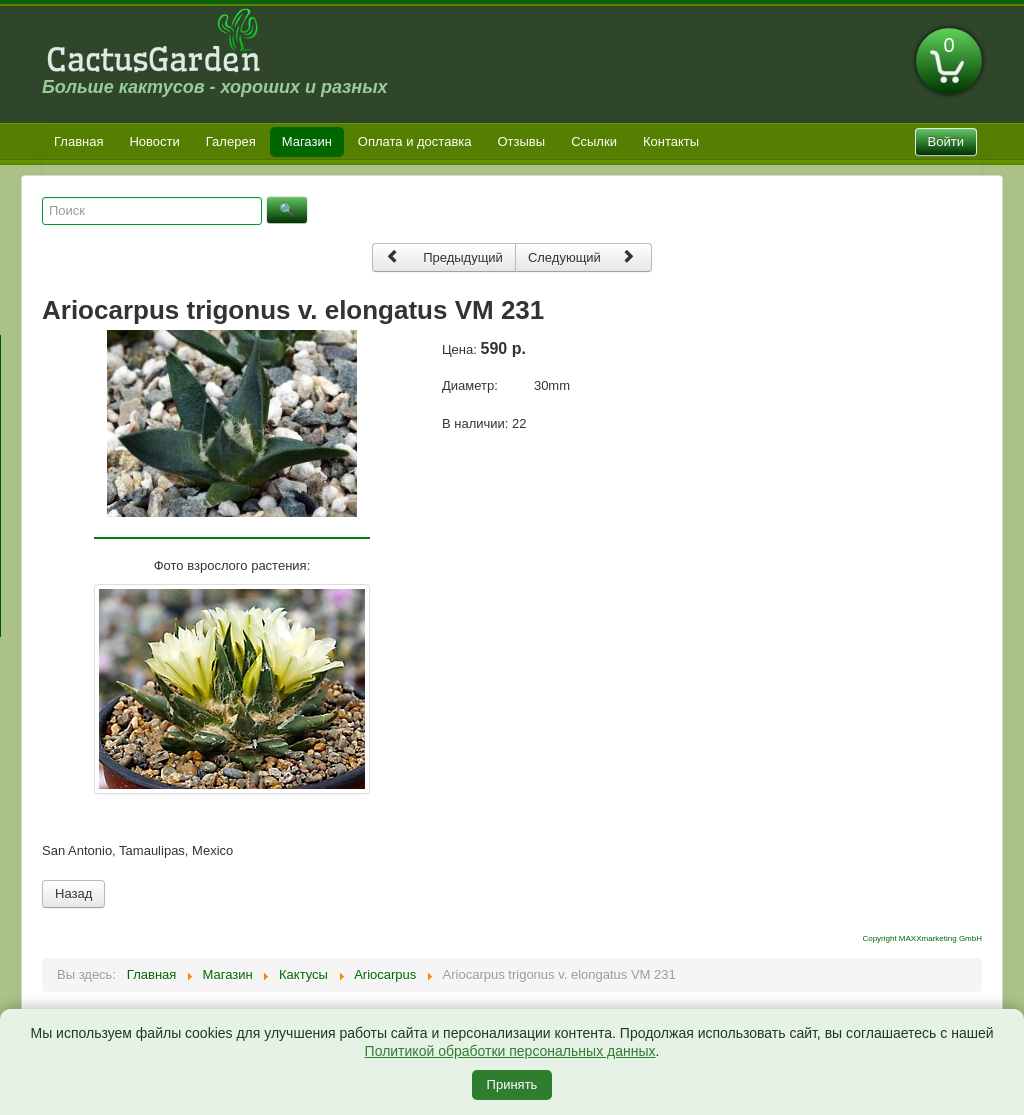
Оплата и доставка (415, 141)
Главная (78, 141)
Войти (946, 141)
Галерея (231, 141)
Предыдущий (444, 256)
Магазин (307, 141)
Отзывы (522, 141)
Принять (512, 1084)
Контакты (671, 141)
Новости (154, 141)
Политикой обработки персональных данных (510, 1051)
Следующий (582, 256)
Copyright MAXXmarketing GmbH (922, 938)
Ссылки (594, 141)
